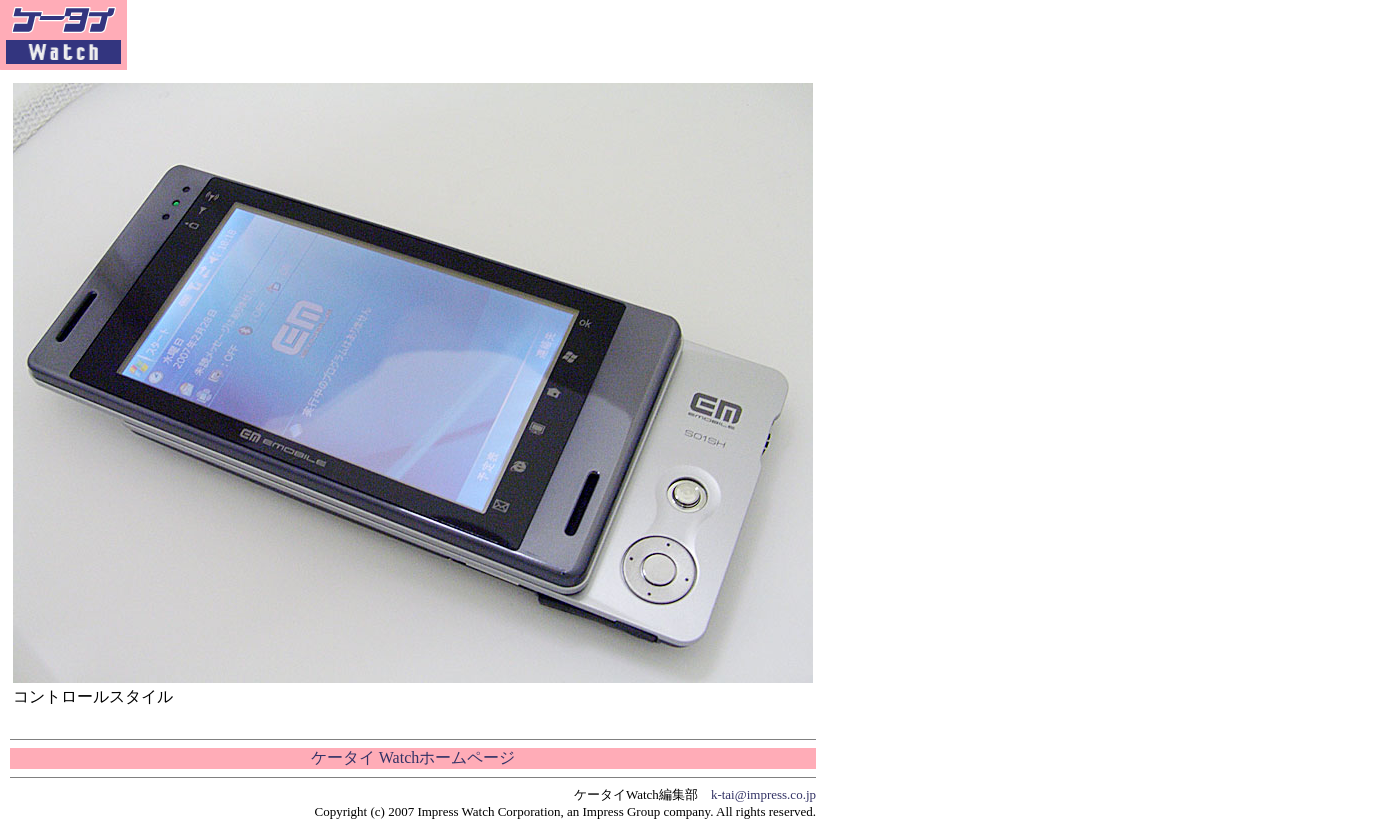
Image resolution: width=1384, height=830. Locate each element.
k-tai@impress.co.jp (763, 794)
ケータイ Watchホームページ (413, 757)
